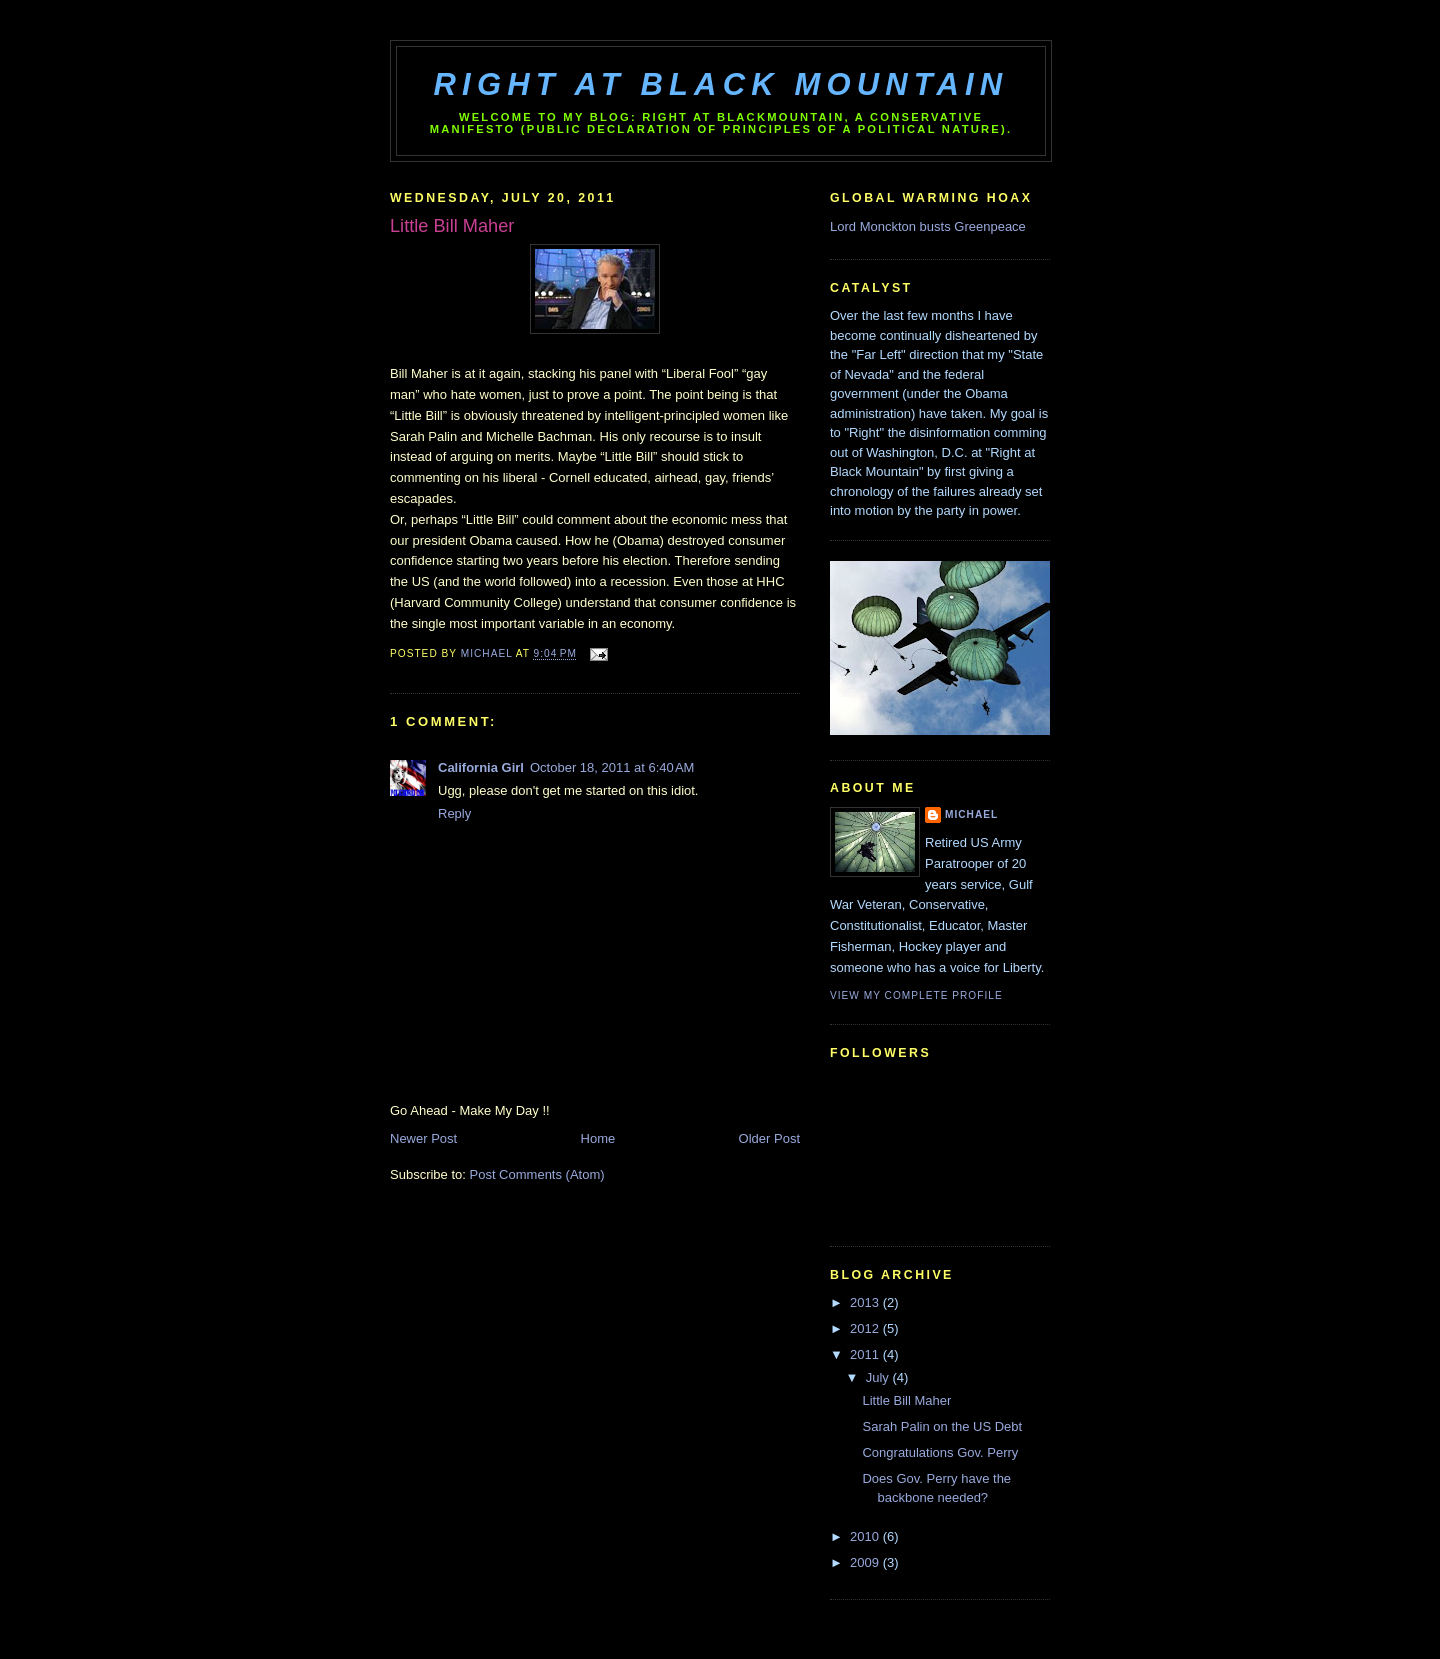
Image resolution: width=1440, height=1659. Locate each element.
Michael (971, 814)
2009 (866, 1562)
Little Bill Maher (906, 1400)
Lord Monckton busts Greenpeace (928, 226)
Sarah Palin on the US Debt (942, 1426)
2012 (866, 1328)
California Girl (481, 767)
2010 (866, 1536)
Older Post (769, 1138)
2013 (866, 1302)
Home (598, 1138)
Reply (454, 813)
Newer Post (423, 1138)
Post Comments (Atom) (537, 1174)
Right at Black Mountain (721, 84)
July (879, 1377)
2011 (866, 1354)
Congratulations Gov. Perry (940, 1452)
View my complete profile (916, 995)
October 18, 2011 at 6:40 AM (612, 767)
